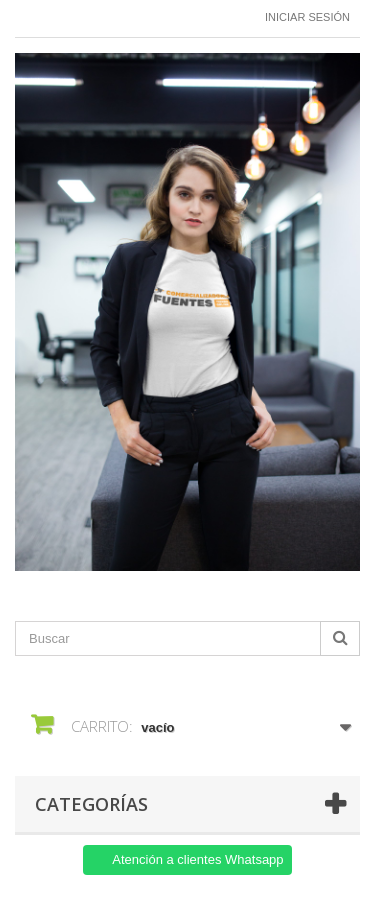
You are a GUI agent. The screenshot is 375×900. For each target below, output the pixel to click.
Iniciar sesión (307, 17)
